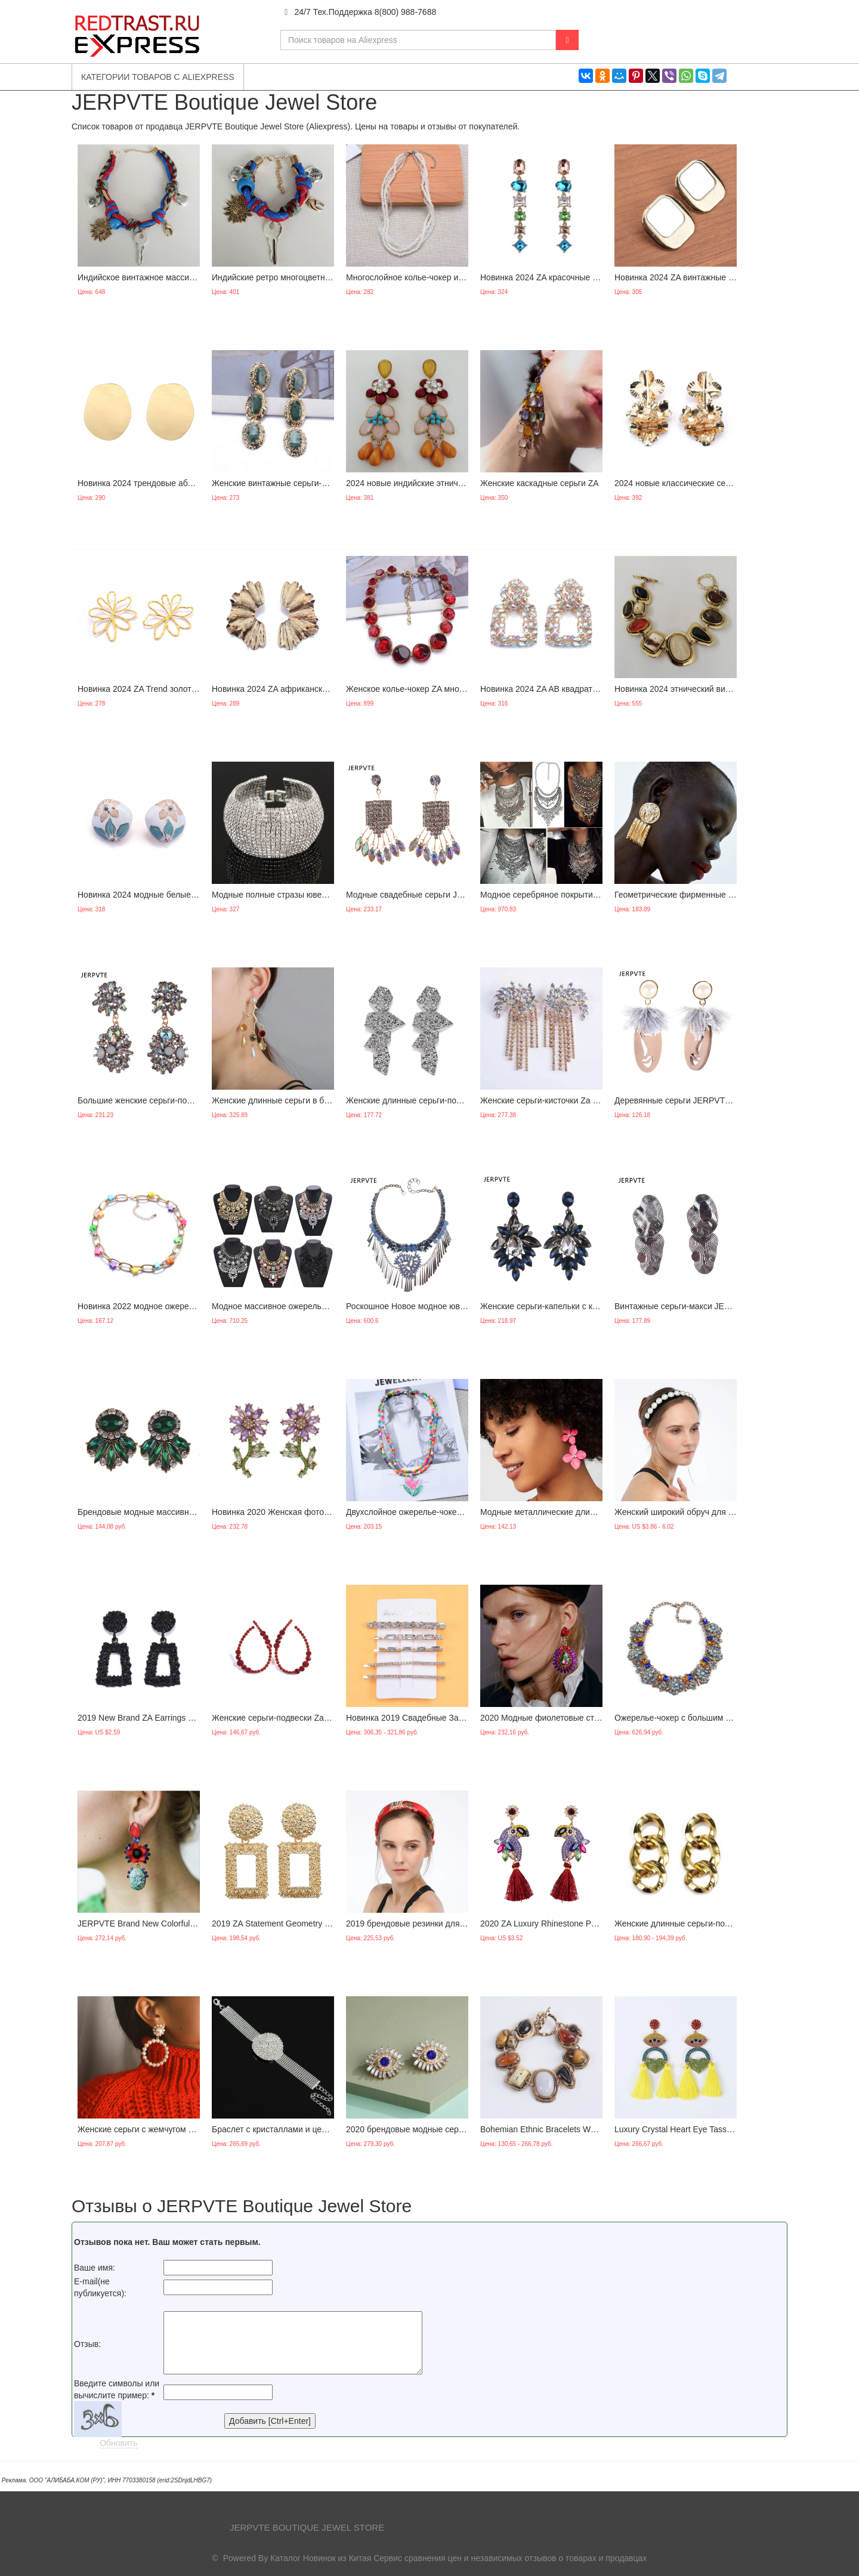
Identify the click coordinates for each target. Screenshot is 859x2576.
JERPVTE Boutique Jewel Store (307, 2527)
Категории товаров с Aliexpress (157, 77)
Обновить (118, 2443)
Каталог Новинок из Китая (320, 2558)
